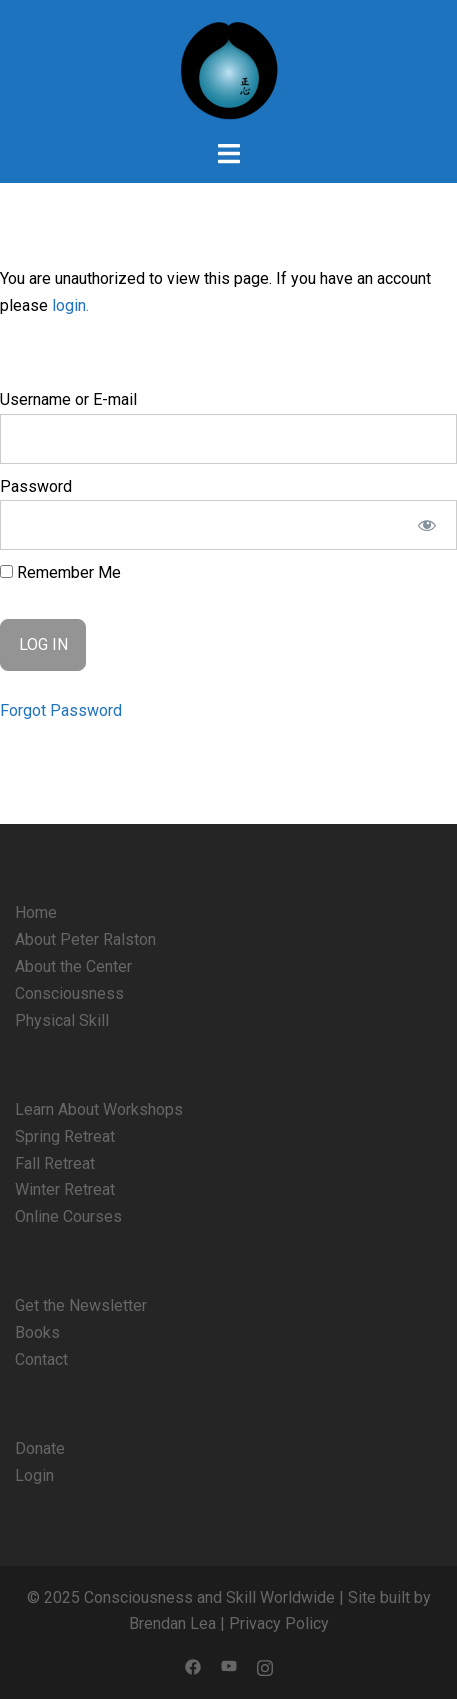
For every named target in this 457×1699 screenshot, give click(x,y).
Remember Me (60, 572)
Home (36, 912)
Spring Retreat (65, 1136)
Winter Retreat (65, 1189)
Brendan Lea (172, 1623)
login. (70, 305)
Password (36, 486)
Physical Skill (62, 1020)
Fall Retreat (55, 1163)
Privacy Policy (279, 1623)
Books (37, 1332)
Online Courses (68, 1216)
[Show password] (427, 525)
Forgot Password (61, 710)
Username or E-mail (68, 399)
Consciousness (69, 993)
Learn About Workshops (99, 1109)
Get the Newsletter (81, 1305)
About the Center (73, 966)
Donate (40, 1448)
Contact (41, 1359)
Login (34, 1475)
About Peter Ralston (85, 939)
